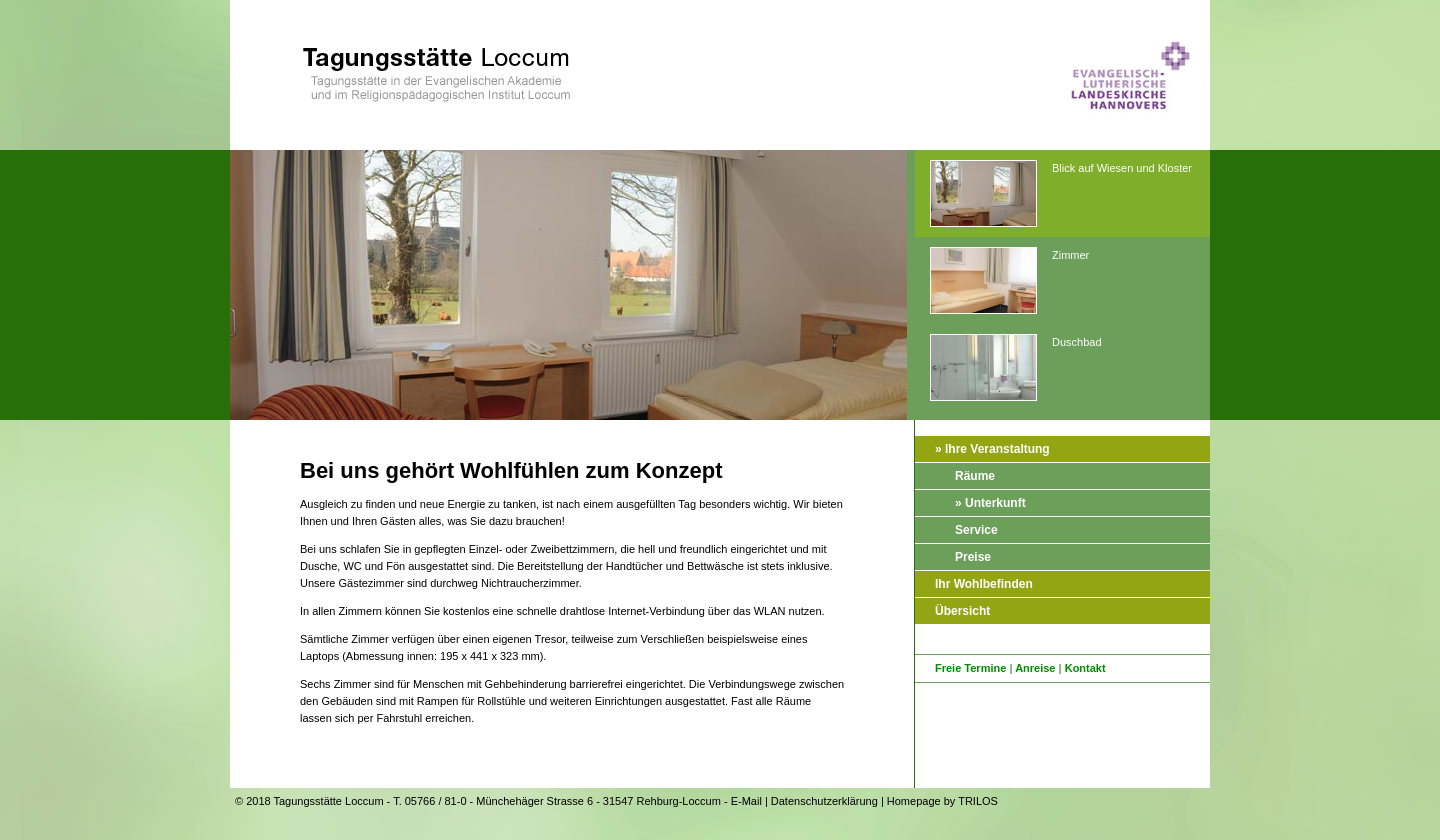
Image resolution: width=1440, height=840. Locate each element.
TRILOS (978, 801)
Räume (975, 476)
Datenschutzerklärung (824, 801)
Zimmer (1009, 281)
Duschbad (1016, 368)
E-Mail (746, 801)
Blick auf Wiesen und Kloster (1061, 194)
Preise (973, 557)
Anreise (1035, 668)
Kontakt (1085, 668)
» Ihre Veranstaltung (992, 449)
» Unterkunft (990, 503)
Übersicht (962, 611)
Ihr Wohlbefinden (984, 584)
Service (976, 530)
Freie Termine (970, 668)
